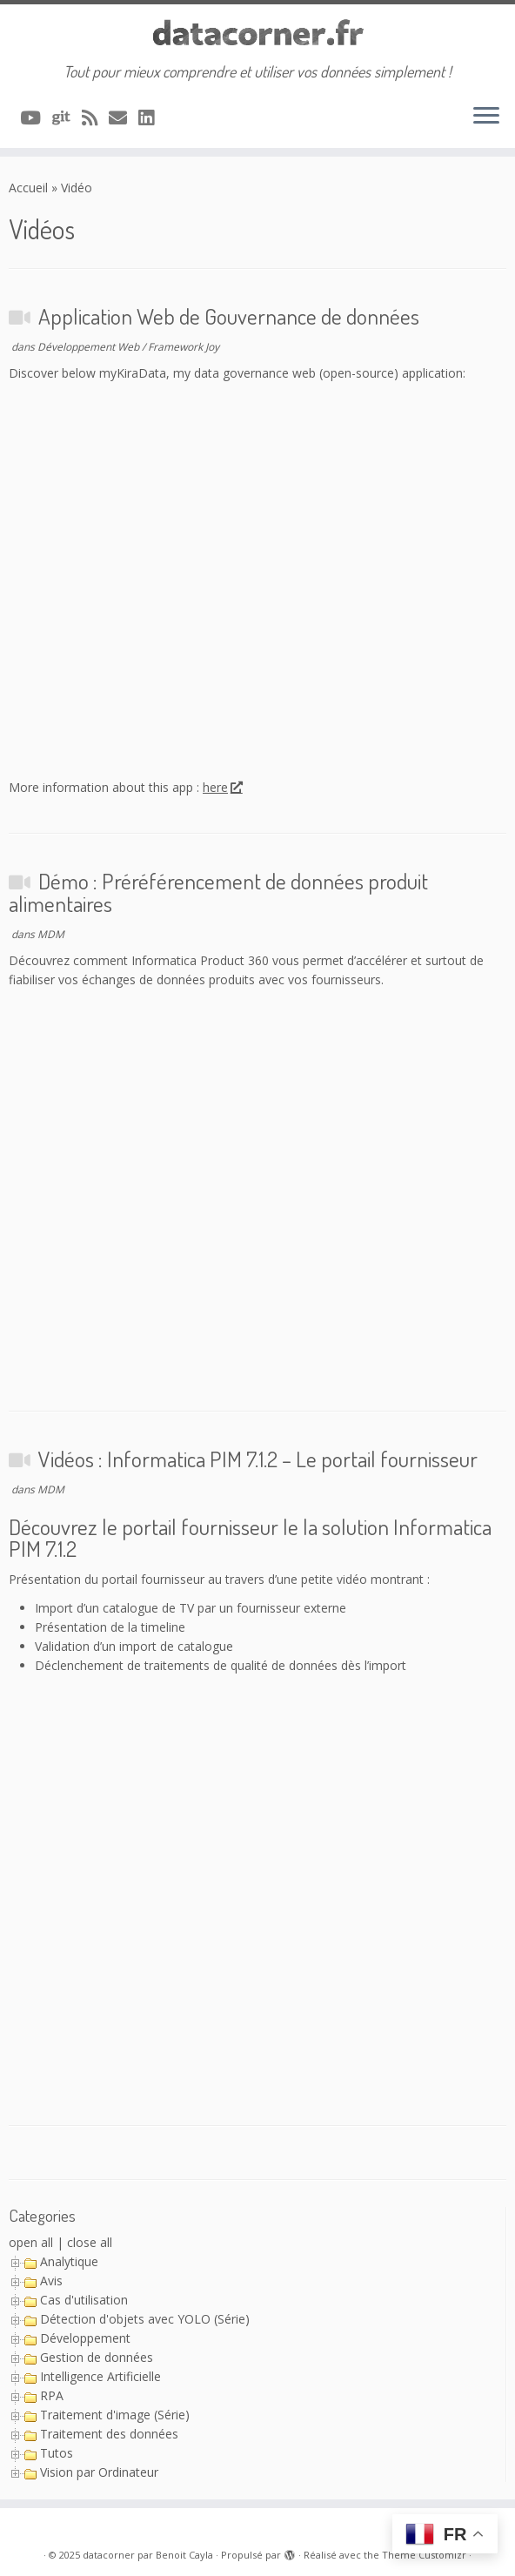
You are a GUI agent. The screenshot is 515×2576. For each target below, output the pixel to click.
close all (89, 2242)
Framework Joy (183, 346)
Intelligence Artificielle (100, 2376)
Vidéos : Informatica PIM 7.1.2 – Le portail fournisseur (258, 1458)
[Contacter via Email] (123, 117)
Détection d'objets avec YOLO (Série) (145, 2319)
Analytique (69, 2261)
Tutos (56, 2453)
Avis (51, 2280)
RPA (52, 2395)
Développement (85, 2338)
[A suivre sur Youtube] (36, 117)
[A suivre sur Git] (67, 117)
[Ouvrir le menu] (486, 117)
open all (31, 2242)
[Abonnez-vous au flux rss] (95, 117)
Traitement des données (109, 2433)
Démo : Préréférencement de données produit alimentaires (218, 892)
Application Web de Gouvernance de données (228, 316)
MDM (50, 934)
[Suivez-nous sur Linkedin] (151, 117)
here (222, 787)
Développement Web (89, 346)
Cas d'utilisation (84, 2299)
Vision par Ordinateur (99, 2472)
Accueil (28, 187)
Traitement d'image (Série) (115, 2414)
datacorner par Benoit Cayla (148, 2554)
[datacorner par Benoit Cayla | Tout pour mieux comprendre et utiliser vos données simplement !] (257, 33)
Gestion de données (96, 2357)
